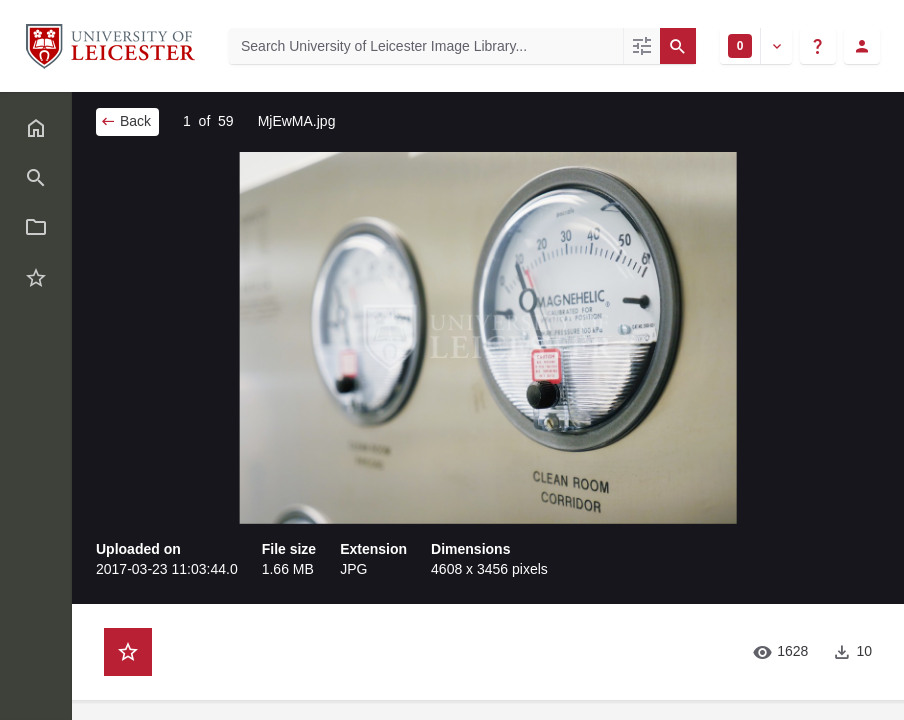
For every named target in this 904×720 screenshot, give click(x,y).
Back (125, 121)
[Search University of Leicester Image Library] (426, 46)
